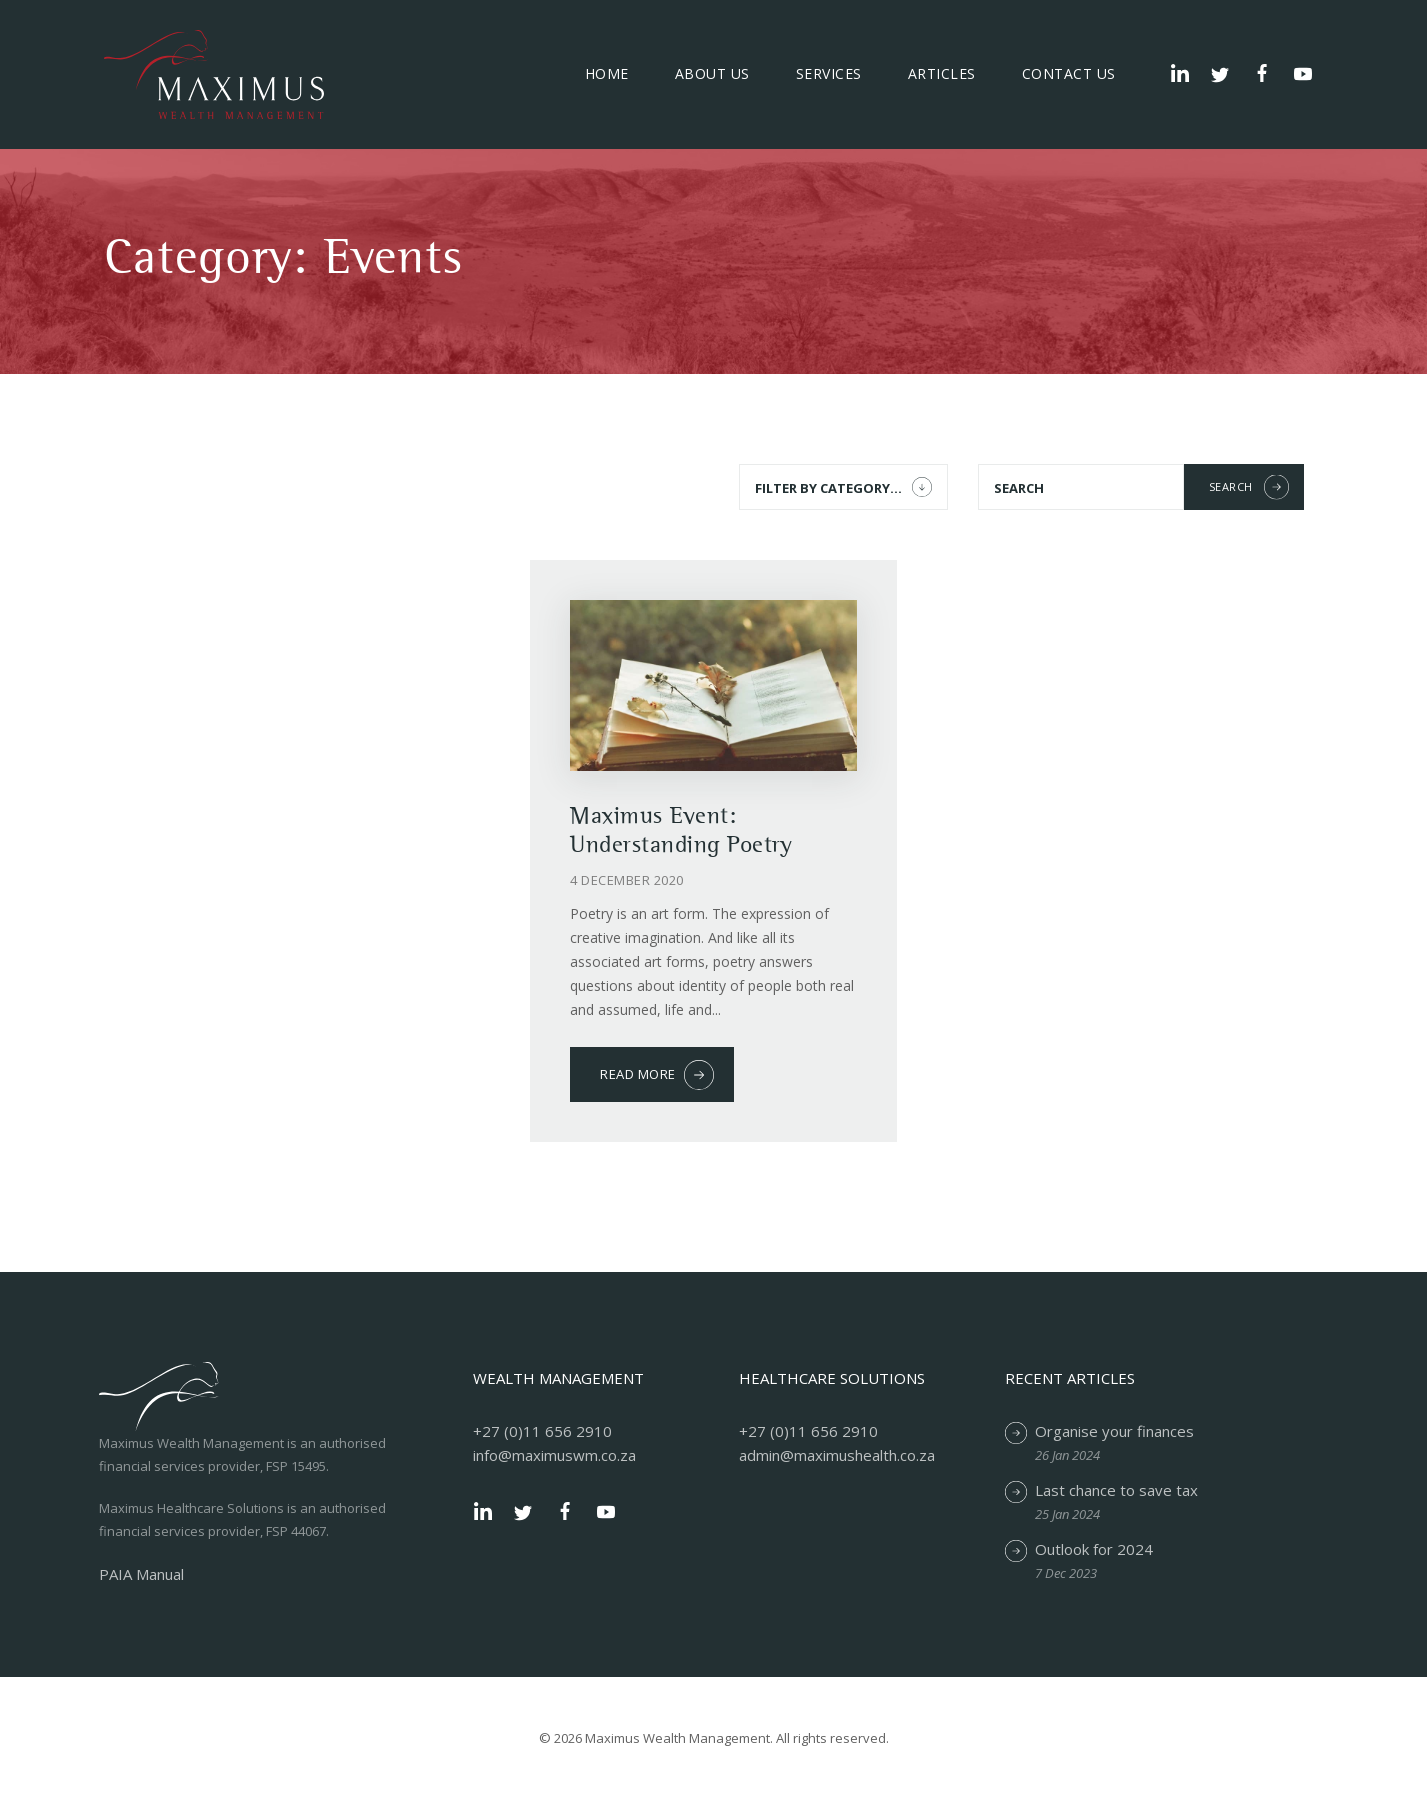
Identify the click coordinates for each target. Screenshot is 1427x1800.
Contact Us (1069, 73)
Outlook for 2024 (1094, 1549)
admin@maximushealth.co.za (837, 1455)
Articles (942, 73)
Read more (638, 1074)
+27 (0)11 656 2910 (542, 1431)
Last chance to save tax (1116, 1490)
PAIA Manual (141, 1574)
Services (829, 73)
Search (1231, 486)
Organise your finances (1114, 1431)
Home (607, 73)
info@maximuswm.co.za (554, 1455)
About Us (712, 73)
